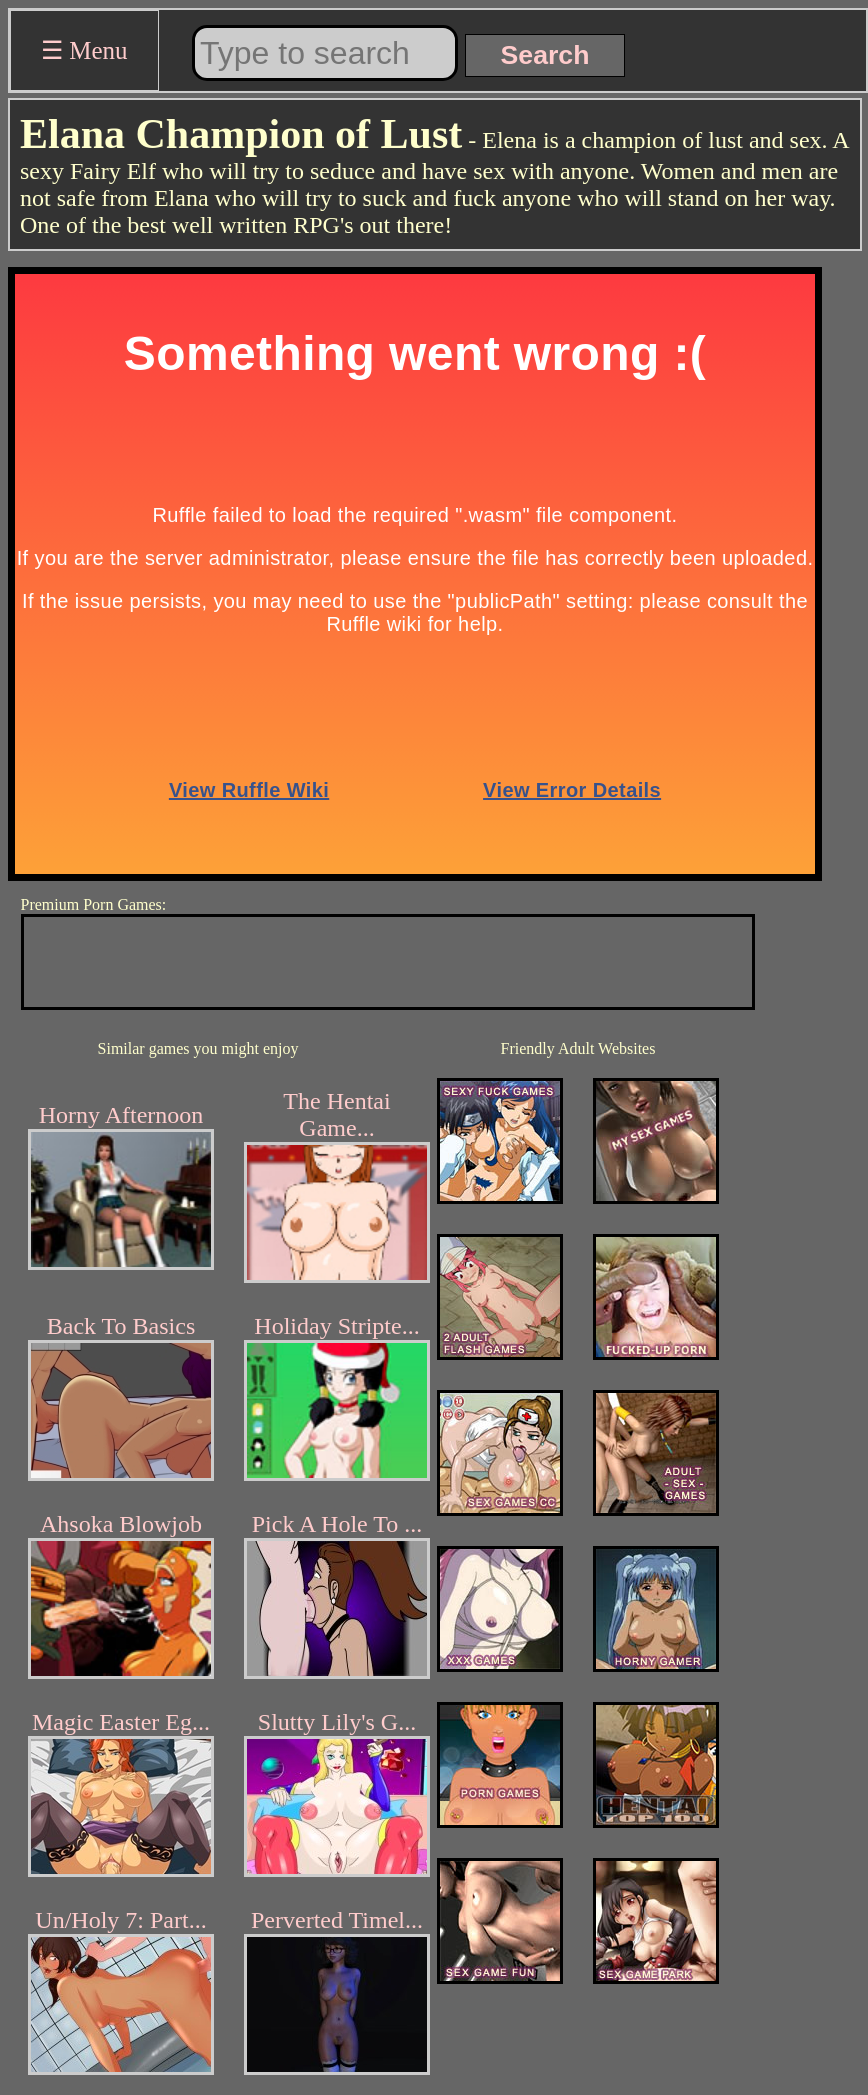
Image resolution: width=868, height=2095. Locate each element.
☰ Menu (84, 50)
